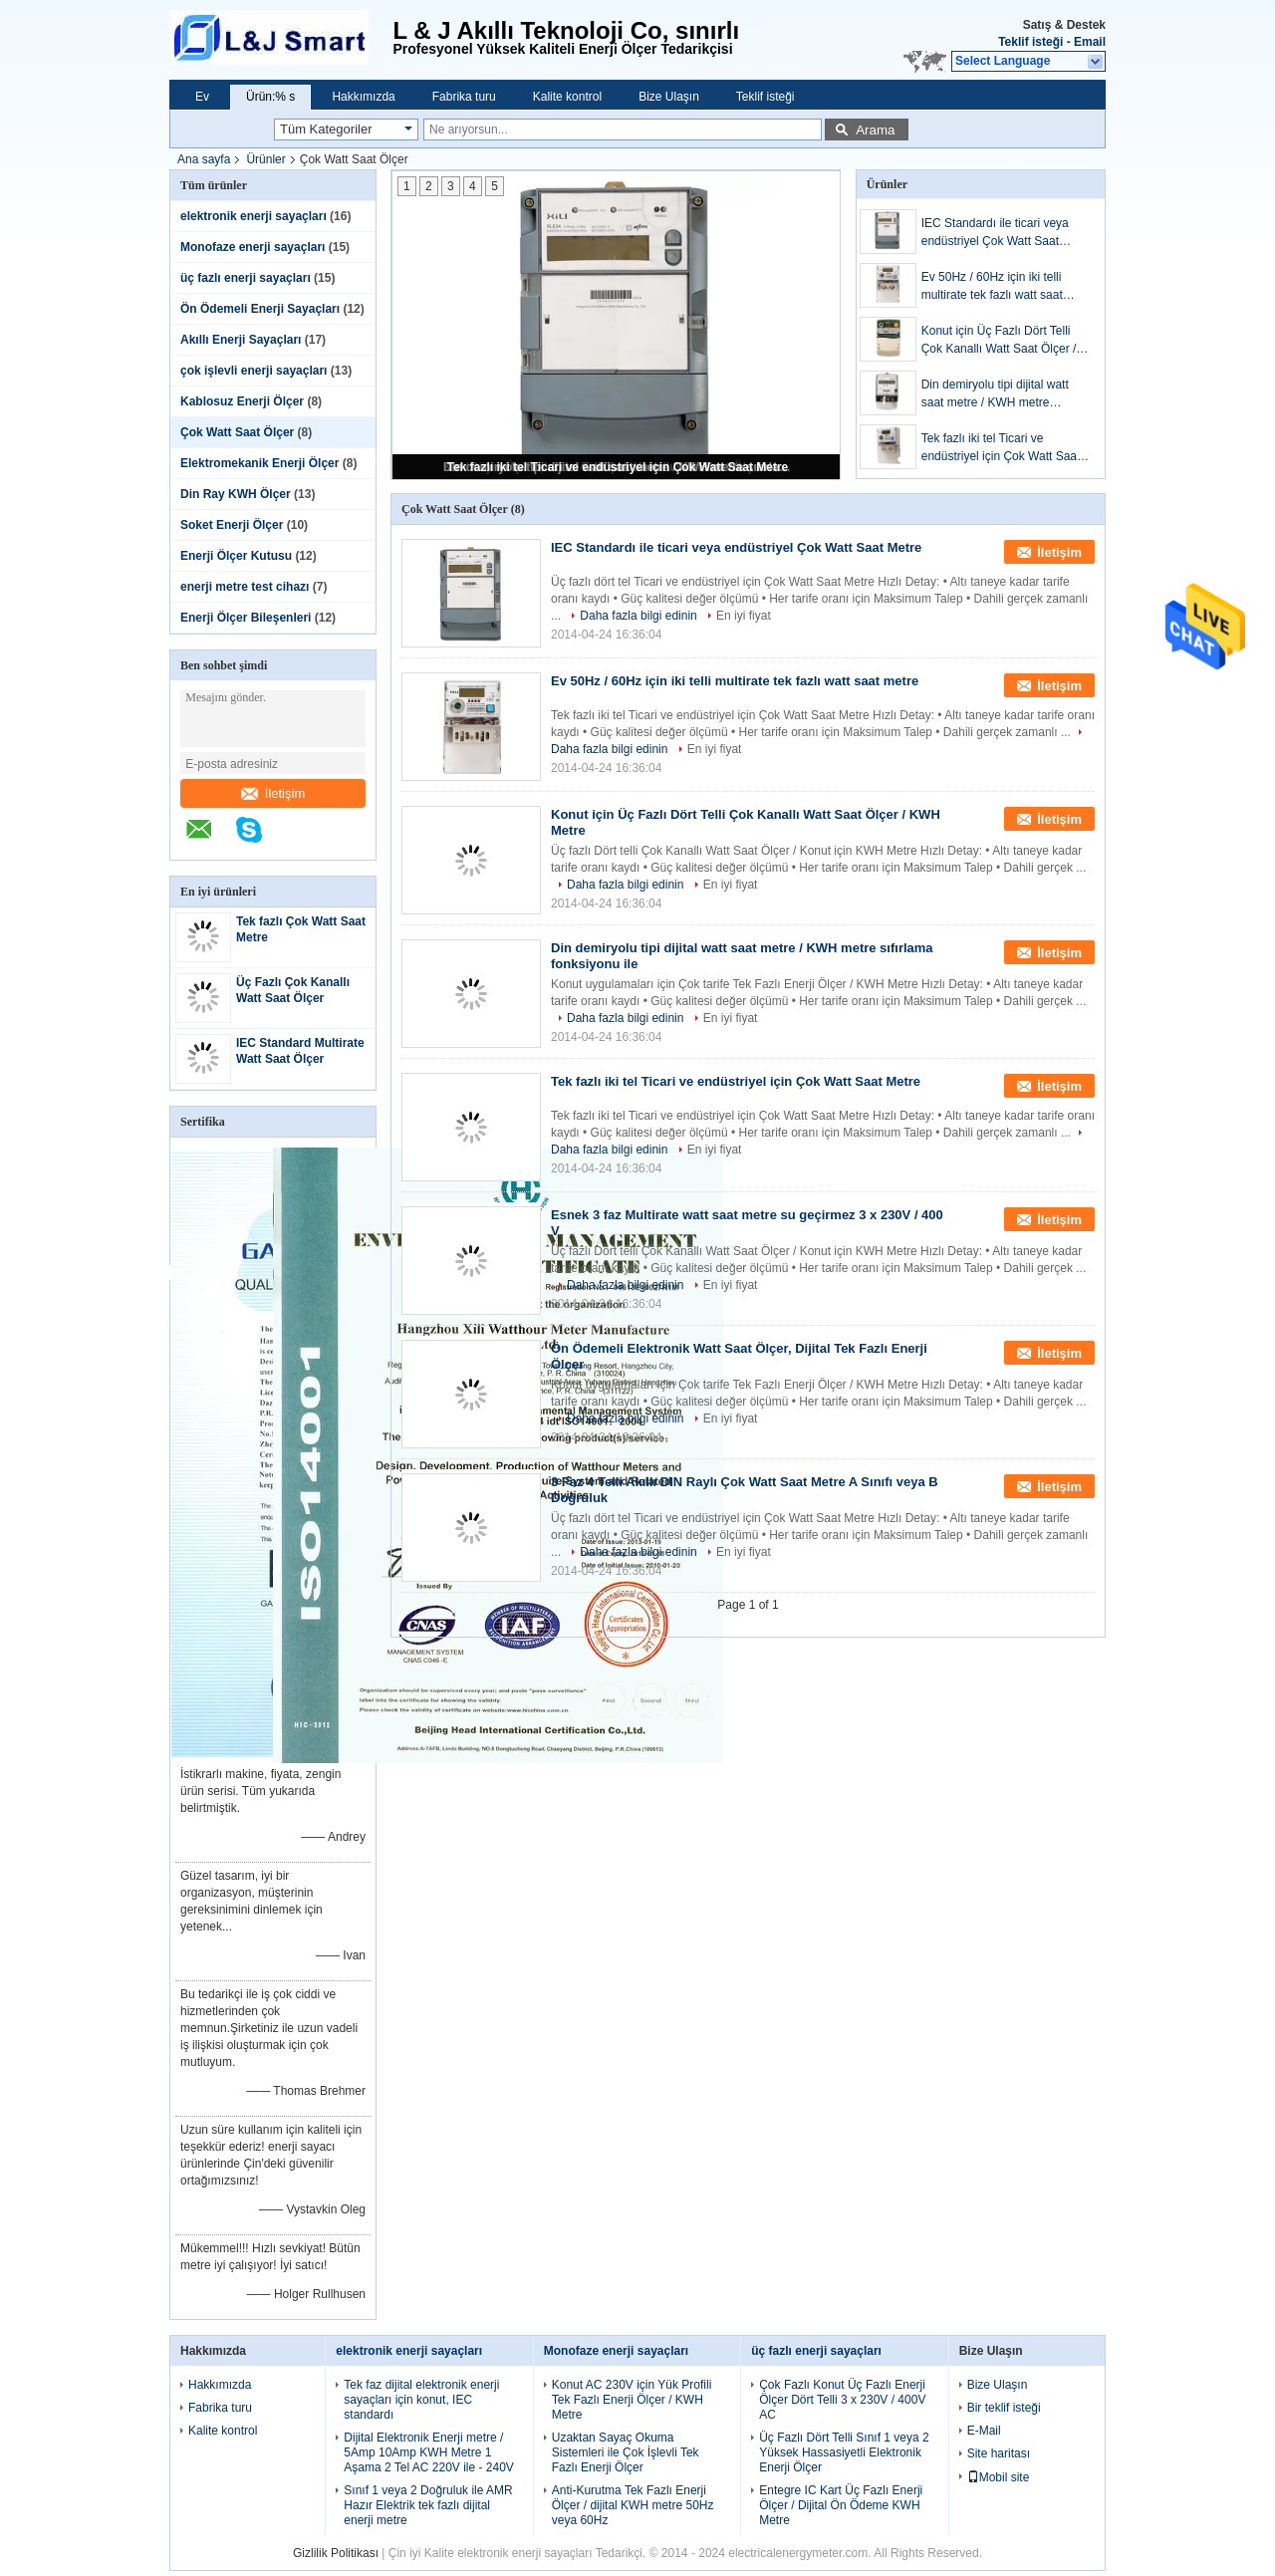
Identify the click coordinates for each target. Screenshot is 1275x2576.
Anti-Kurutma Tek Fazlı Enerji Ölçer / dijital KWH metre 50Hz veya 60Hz (633, 2505)
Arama (875, 130)
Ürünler (265, 159)
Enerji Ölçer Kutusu (236, 556)
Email (1090, 42)
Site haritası (998, 2453)
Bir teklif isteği (1004, 2408)
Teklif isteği (1030, 42)
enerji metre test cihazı (244, 587)
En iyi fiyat (743, 616)
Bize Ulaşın (668, 97)
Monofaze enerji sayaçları (252, 247)
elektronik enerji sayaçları (253, 216)
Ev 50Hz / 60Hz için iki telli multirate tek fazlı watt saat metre (992, 287)
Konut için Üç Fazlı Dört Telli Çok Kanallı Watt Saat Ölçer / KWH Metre (999, 341)
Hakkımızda (363, 97)
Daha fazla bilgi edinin (638, 616)
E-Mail (984, 2431)
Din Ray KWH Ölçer (235, 494)
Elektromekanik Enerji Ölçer (259, 463)
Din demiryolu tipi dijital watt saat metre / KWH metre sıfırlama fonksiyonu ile (995, 394)
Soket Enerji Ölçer (231, 525)
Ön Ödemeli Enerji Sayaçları (260, 309)
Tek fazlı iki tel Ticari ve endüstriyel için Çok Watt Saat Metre (618, 467)
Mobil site (998, 2477)
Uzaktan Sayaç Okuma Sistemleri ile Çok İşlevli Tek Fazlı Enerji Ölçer (625, 2452)
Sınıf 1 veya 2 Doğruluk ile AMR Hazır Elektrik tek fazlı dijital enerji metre (428, 2505)
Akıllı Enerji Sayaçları (240, 340)
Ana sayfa (203, 159)
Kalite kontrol (567, 97)
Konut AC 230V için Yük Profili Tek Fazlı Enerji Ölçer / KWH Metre (632, 2400)
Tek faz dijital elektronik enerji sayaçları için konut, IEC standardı (421, 2400)
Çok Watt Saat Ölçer (237, 432)
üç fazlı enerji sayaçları (245, 278)
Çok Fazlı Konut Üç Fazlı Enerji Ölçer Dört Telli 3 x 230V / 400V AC (842, 2400)
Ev (202, 97)
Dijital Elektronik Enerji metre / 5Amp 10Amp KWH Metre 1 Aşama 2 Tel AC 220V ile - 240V (429, 2452)
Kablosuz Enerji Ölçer (242, 401)
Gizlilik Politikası (336, 2553)
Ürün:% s (270, 97)
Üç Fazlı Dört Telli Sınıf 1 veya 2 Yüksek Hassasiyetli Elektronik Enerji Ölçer (844, 2452)
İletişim (273, 793)
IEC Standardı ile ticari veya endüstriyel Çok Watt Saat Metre (995, 233)
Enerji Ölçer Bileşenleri (245, 618)
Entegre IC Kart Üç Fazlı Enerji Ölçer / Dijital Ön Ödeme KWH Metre (840, 2505)
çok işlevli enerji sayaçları (253, 371)
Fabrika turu (464, 97)
